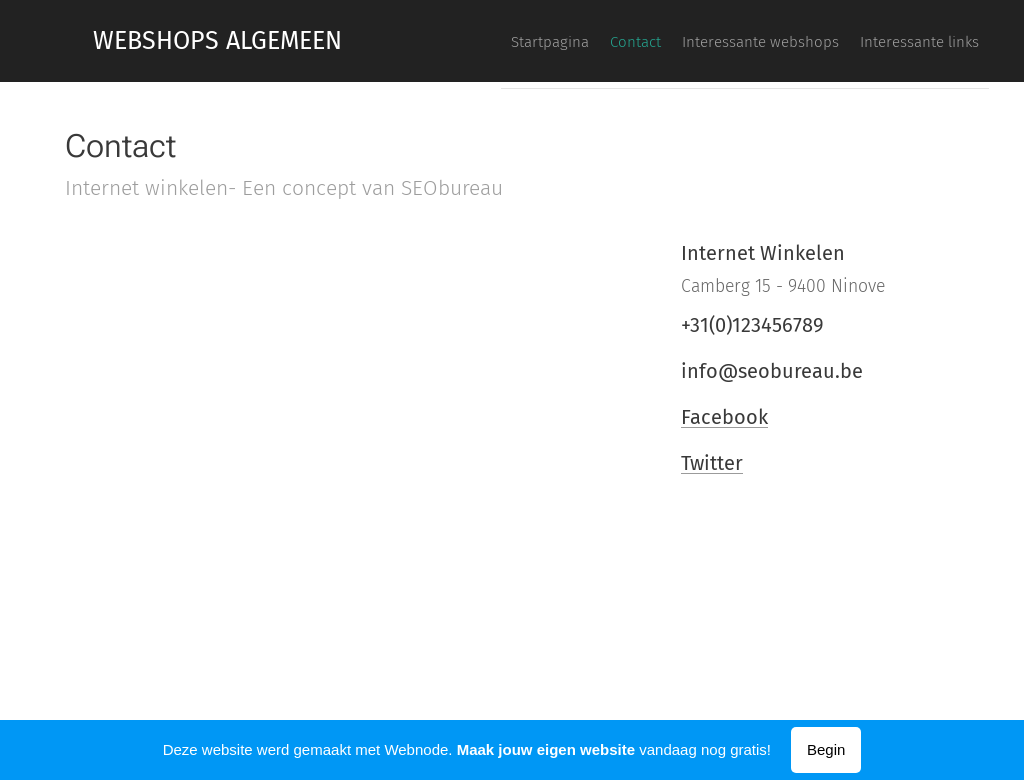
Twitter (712, 463)
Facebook (724, 417)
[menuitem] (863, 41)
